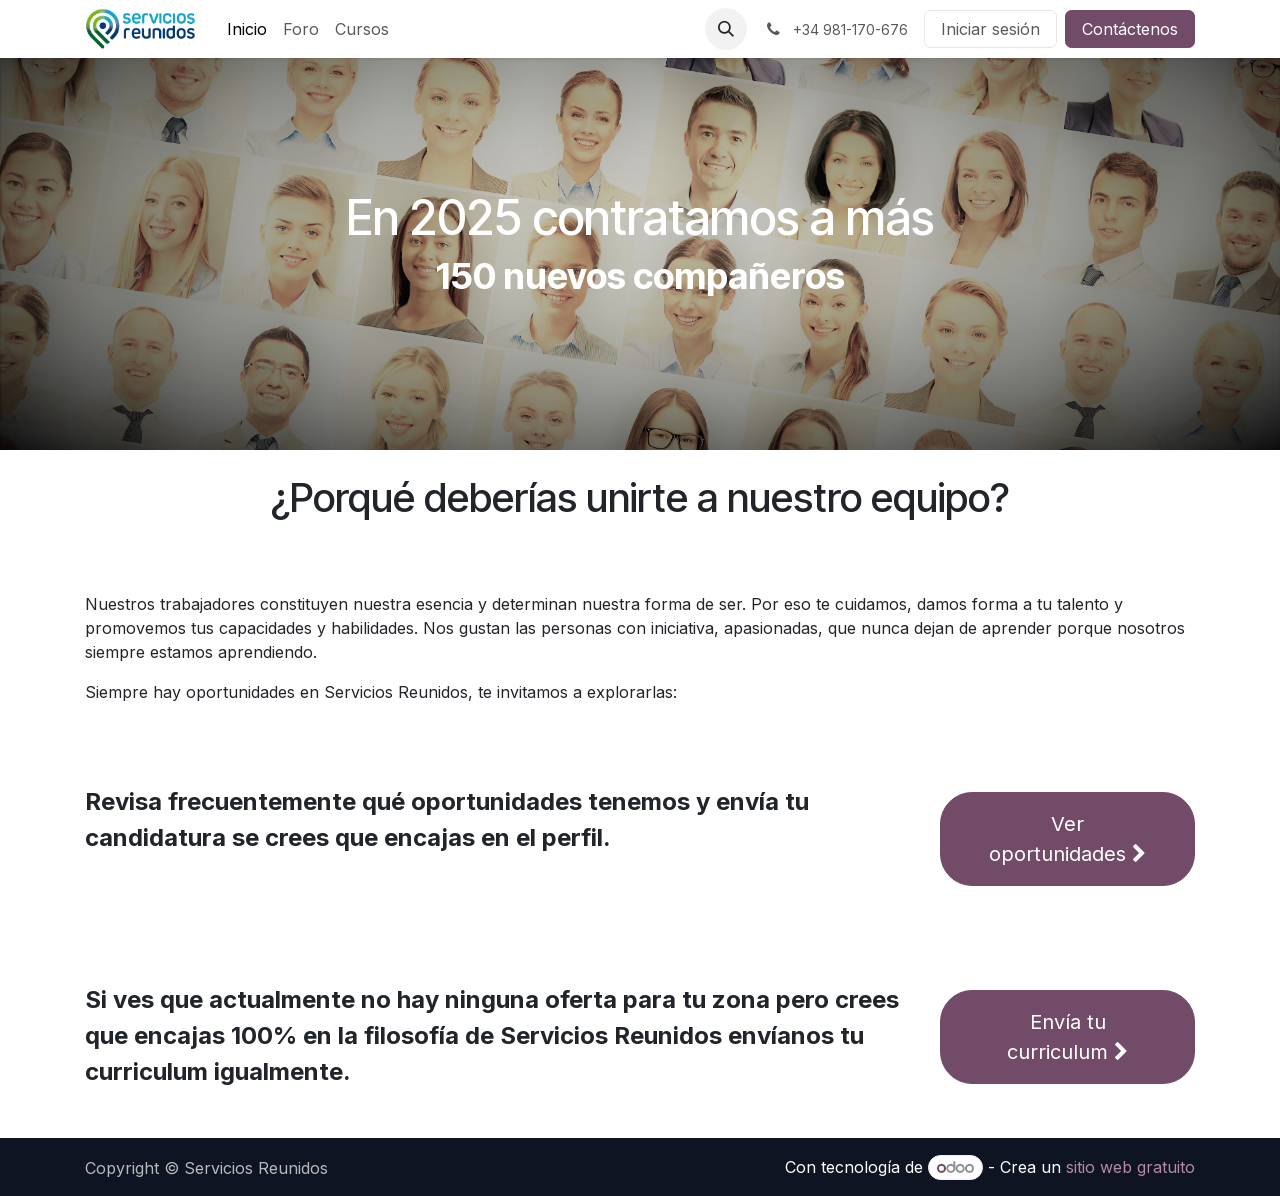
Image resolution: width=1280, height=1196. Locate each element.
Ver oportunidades (1067, 839)
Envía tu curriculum (1067, 1037)
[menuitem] (247, 29)
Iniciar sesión (990, 29)
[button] (726, 29)
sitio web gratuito (1130, 1167)
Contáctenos (1130, 29)
